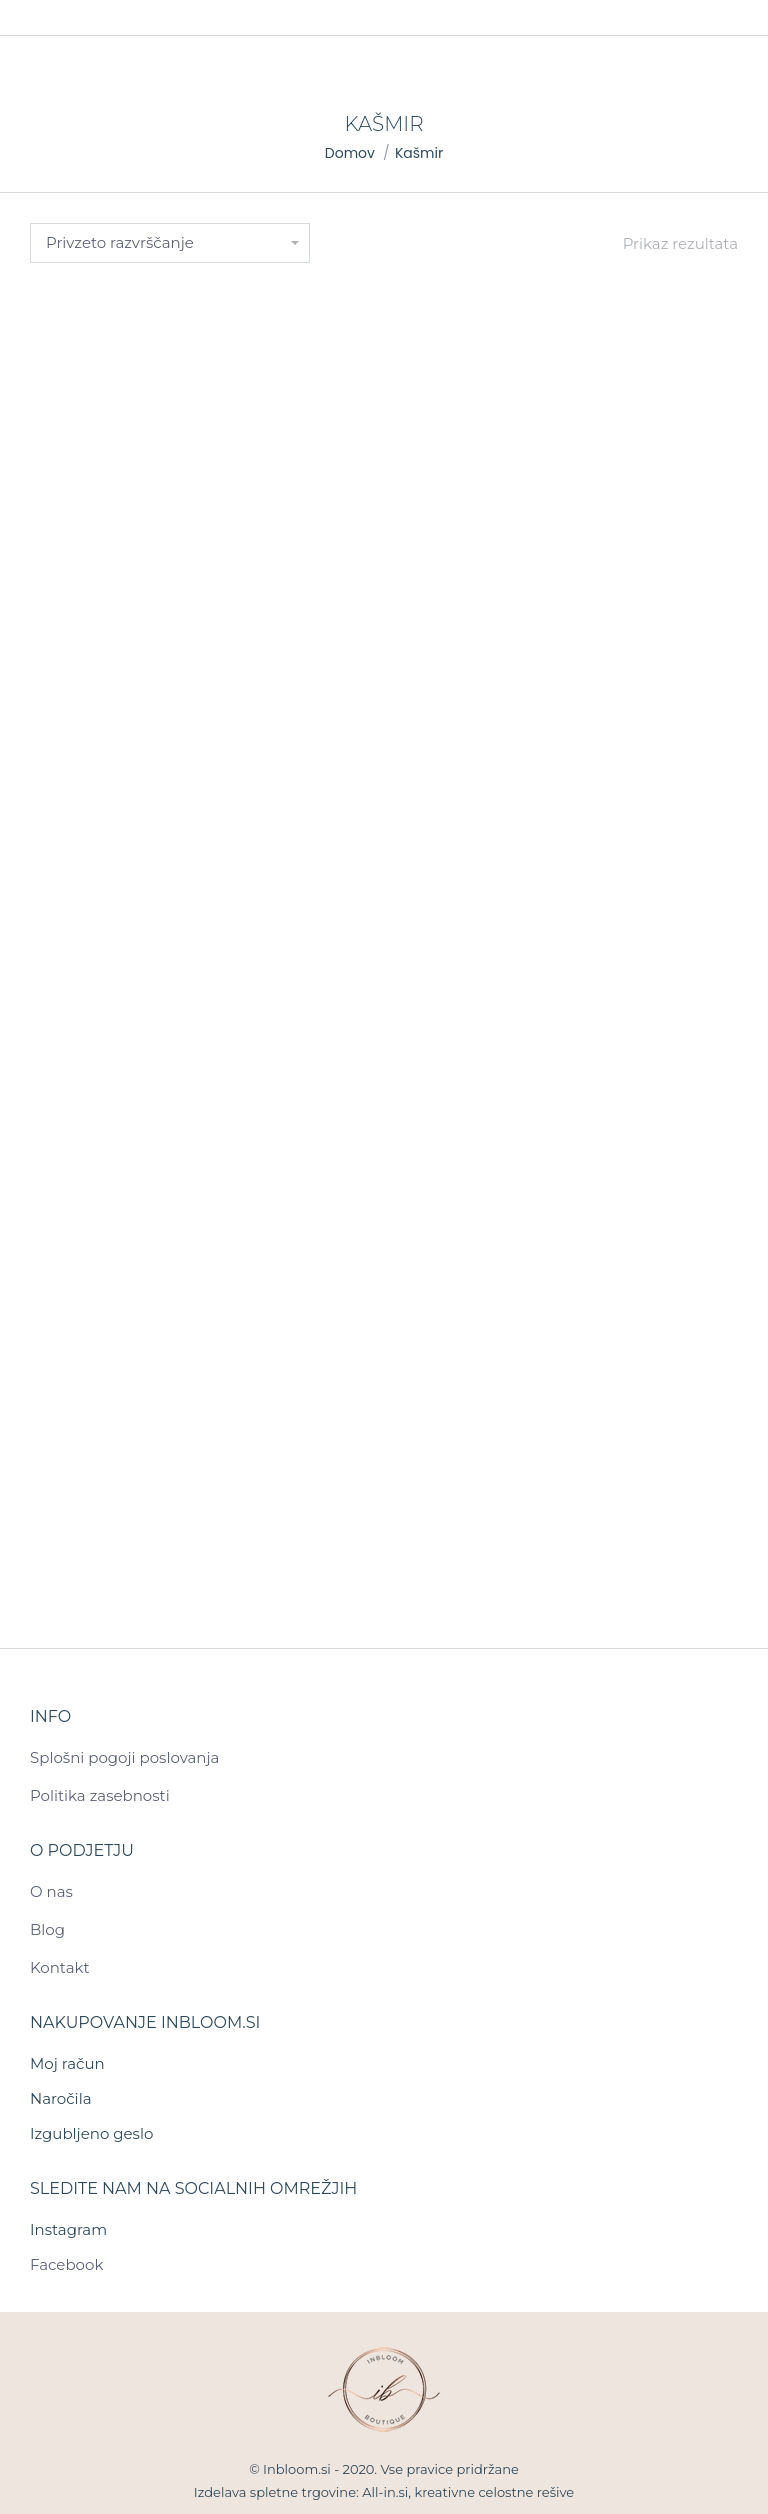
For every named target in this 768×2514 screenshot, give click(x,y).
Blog (47, 1929)
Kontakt (60, 1967)
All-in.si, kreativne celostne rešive (468, 2492)
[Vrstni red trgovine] (170, 243)
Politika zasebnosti (100, 1795)
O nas (51, 1891)
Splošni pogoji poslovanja (124, 1757)
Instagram (68, 2229)
